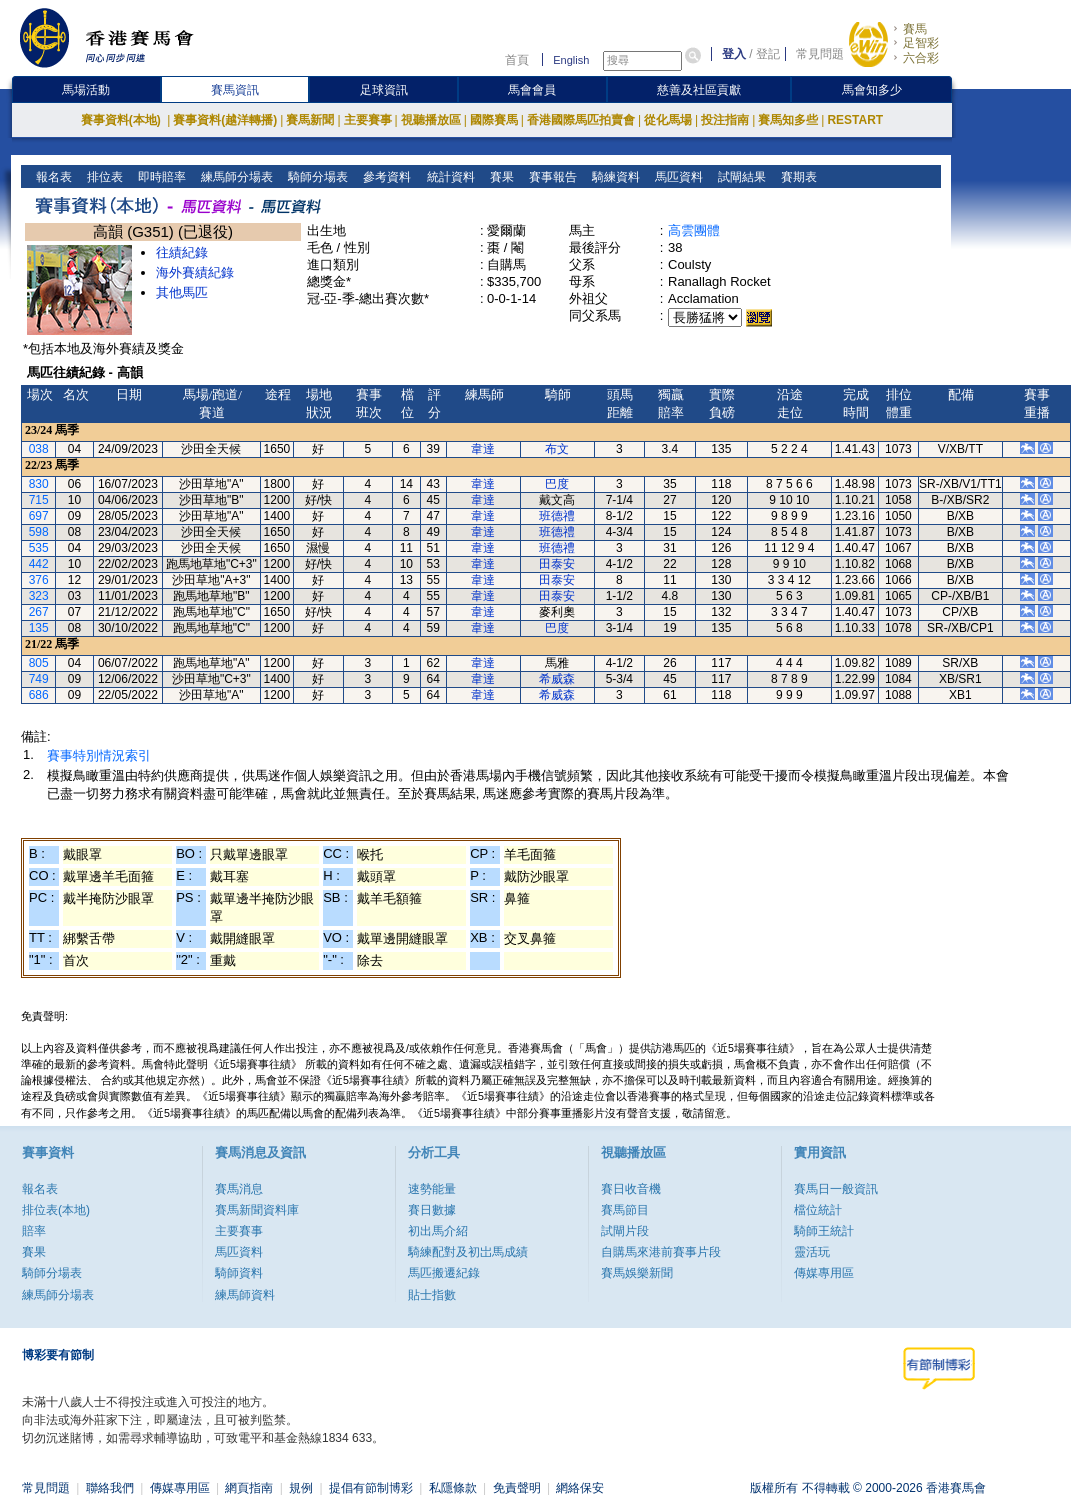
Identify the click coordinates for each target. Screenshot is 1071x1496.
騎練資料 (613, 177)
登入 (734, 54)
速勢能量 (432, 1189)
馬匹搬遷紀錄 (444, 1273)
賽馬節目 (625, 1210)
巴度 (557, 484)
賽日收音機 (631, 1189)
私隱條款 (453, 1488)
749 (39, 679)
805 (39, 663)
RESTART (855, 120)
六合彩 (921, 58)
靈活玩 (812, 1252)
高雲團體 (694, 230)
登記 (768, 54)
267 (39, 612)
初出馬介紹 (438, 1231)
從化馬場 (668, 120)
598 (39, 532)
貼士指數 (432, 1295)
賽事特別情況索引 (99, 755)
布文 (557, 449)
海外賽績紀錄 (195, 272)
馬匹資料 (676, 177)
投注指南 (725, 120)
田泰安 (557, 564)
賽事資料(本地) (122, 120)
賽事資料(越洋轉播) (225, 120)
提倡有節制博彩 (371, 1488)
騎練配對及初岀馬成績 (468, 1252)
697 (39, 516)
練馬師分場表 (235, 177)
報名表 (52, 177)
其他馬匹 (182, 292)
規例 (301, 1488)
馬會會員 (532, 90)
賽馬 (915, 29)
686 (39, 695)
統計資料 (448, 177)
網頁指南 (249, 1488)
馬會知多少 (872, 90)
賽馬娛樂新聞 (637, 1273)
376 (39, 580)
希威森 (557, 679)
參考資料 (385, 177)
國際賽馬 (494, 120)
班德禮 (557, 516)
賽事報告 (550, 177)
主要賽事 (368, 120)
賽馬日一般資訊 (836, 1189)
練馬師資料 (245, 1295)
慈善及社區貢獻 (699, 90)
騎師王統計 (824, 1231)
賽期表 (796, 177)
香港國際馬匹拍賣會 (581, 120)
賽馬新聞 (310, 120)
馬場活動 (86, 90)
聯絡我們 (110, 1488)
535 (39, 548)
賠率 (34, 1231)
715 (39, 500)
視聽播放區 (431, 120)
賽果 (499, 177)
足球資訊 (384, 90)
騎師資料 (239, 1273)
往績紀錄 (182, 252)
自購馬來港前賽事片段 (661, 1252)
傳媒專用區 (824, 1273)
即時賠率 (160, 177)
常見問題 (820, 54)
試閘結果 (739, 177)
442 (39, 564)
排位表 (103, 177)
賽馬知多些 (788, 120)
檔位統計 (818, 1210)
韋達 (483, 449)
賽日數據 (432, 1210)
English (571, 60)
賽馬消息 (239, 1189)
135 (39, 628)
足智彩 (921, 43)
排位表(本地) (56, 1210)
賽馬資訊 (235, 90)
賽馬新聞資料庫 (257, 1210)
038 (39, 449)
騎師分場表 (316, 177)
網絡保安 (580, 1488)
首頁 (517, 60)
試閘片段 (625, 1231)
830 (39, 484)
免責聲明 (517, 1488)
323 (39, 596)
